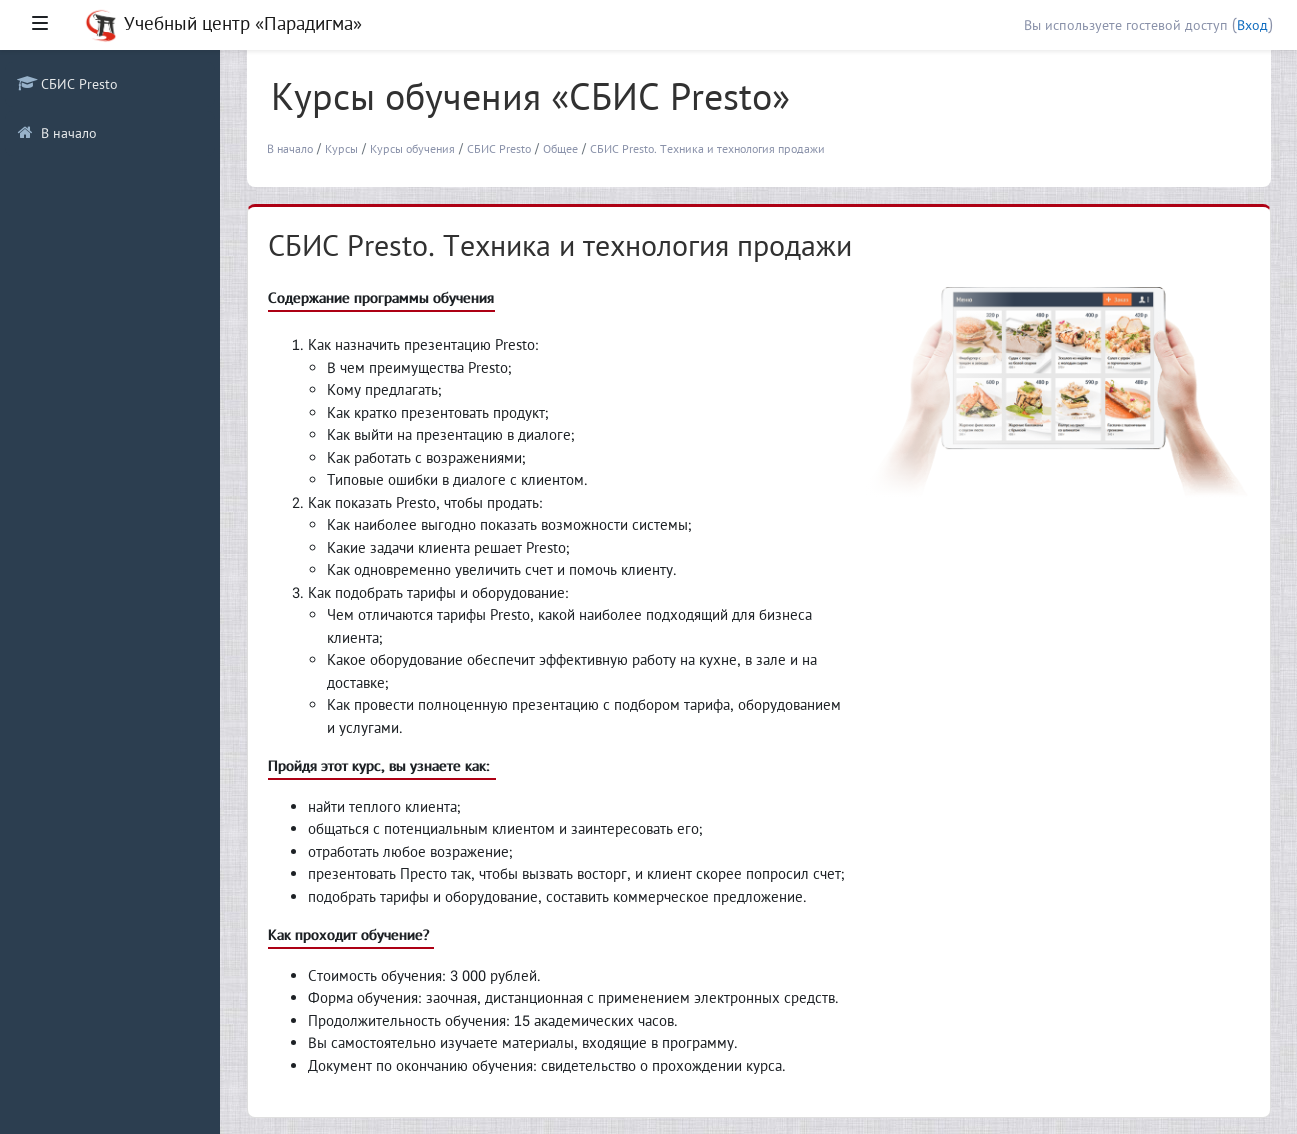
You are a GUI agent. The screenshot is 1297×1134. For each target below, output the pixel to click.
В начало (290, 148)
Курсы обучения (412, 148)
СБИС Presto (499, 148)
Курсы (341, 148)
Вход (1252, 25)
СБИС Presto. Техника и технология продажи (707, 148)
